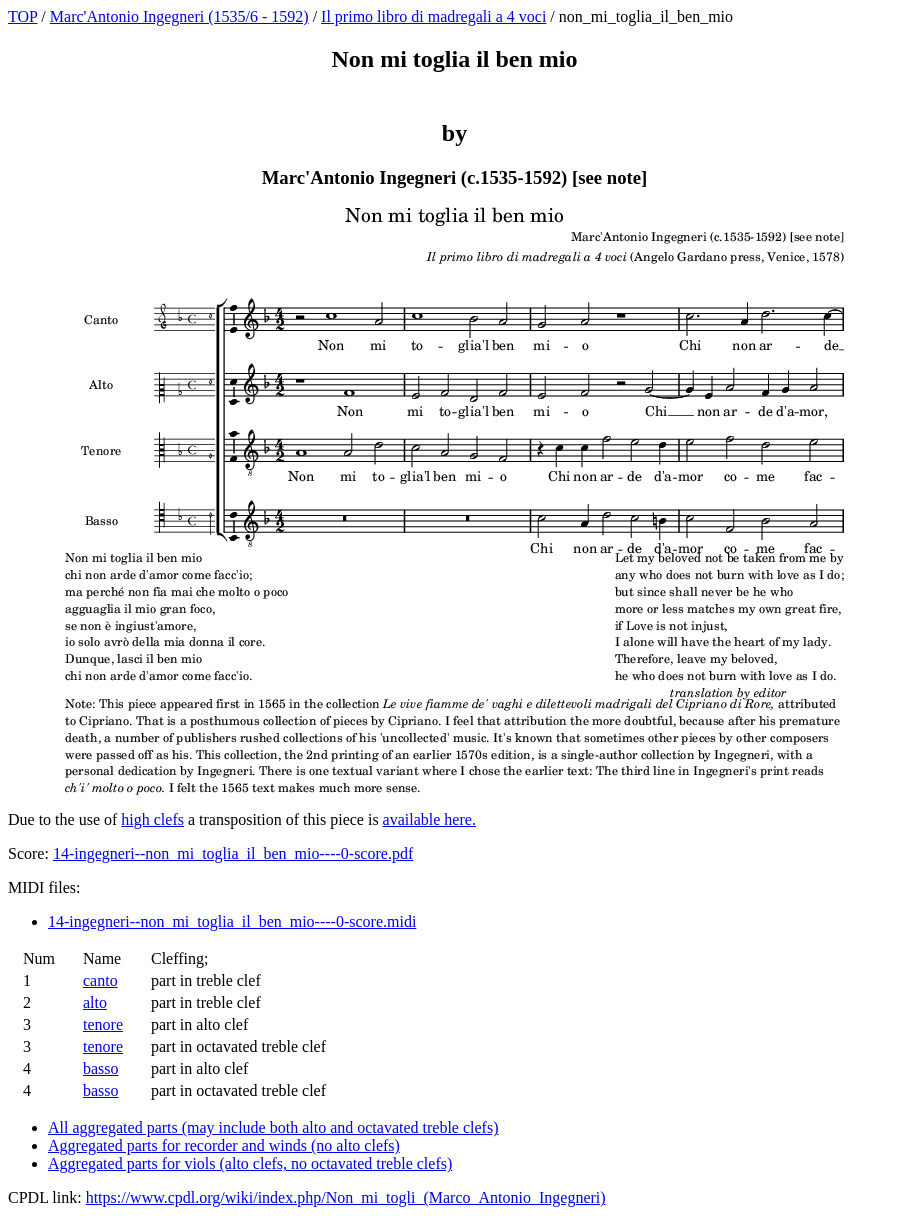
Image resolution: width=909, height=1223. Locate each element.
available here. (429, 819)
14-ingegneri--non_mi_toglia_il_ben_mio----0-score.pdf (233, 853)
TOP (22, 16)
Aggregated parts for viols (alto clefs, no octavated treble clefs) (250, 1163)
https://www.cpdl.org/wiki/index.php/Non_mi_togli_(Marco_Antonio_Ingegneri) (346, 1197)
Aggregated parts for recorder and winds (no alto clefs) (224, 1145)
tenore (103, 1024)
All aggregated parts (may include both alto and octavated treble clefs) (273, 1127)
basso (101, 1068)
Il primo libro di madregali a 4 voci (433, 16)
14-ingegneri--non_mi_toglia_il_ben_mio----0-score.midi (232, 921)
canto (100, 980)
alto (95, 1002)
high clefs (152, 819)
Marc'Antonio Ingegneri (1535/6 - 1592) (179, 16)
